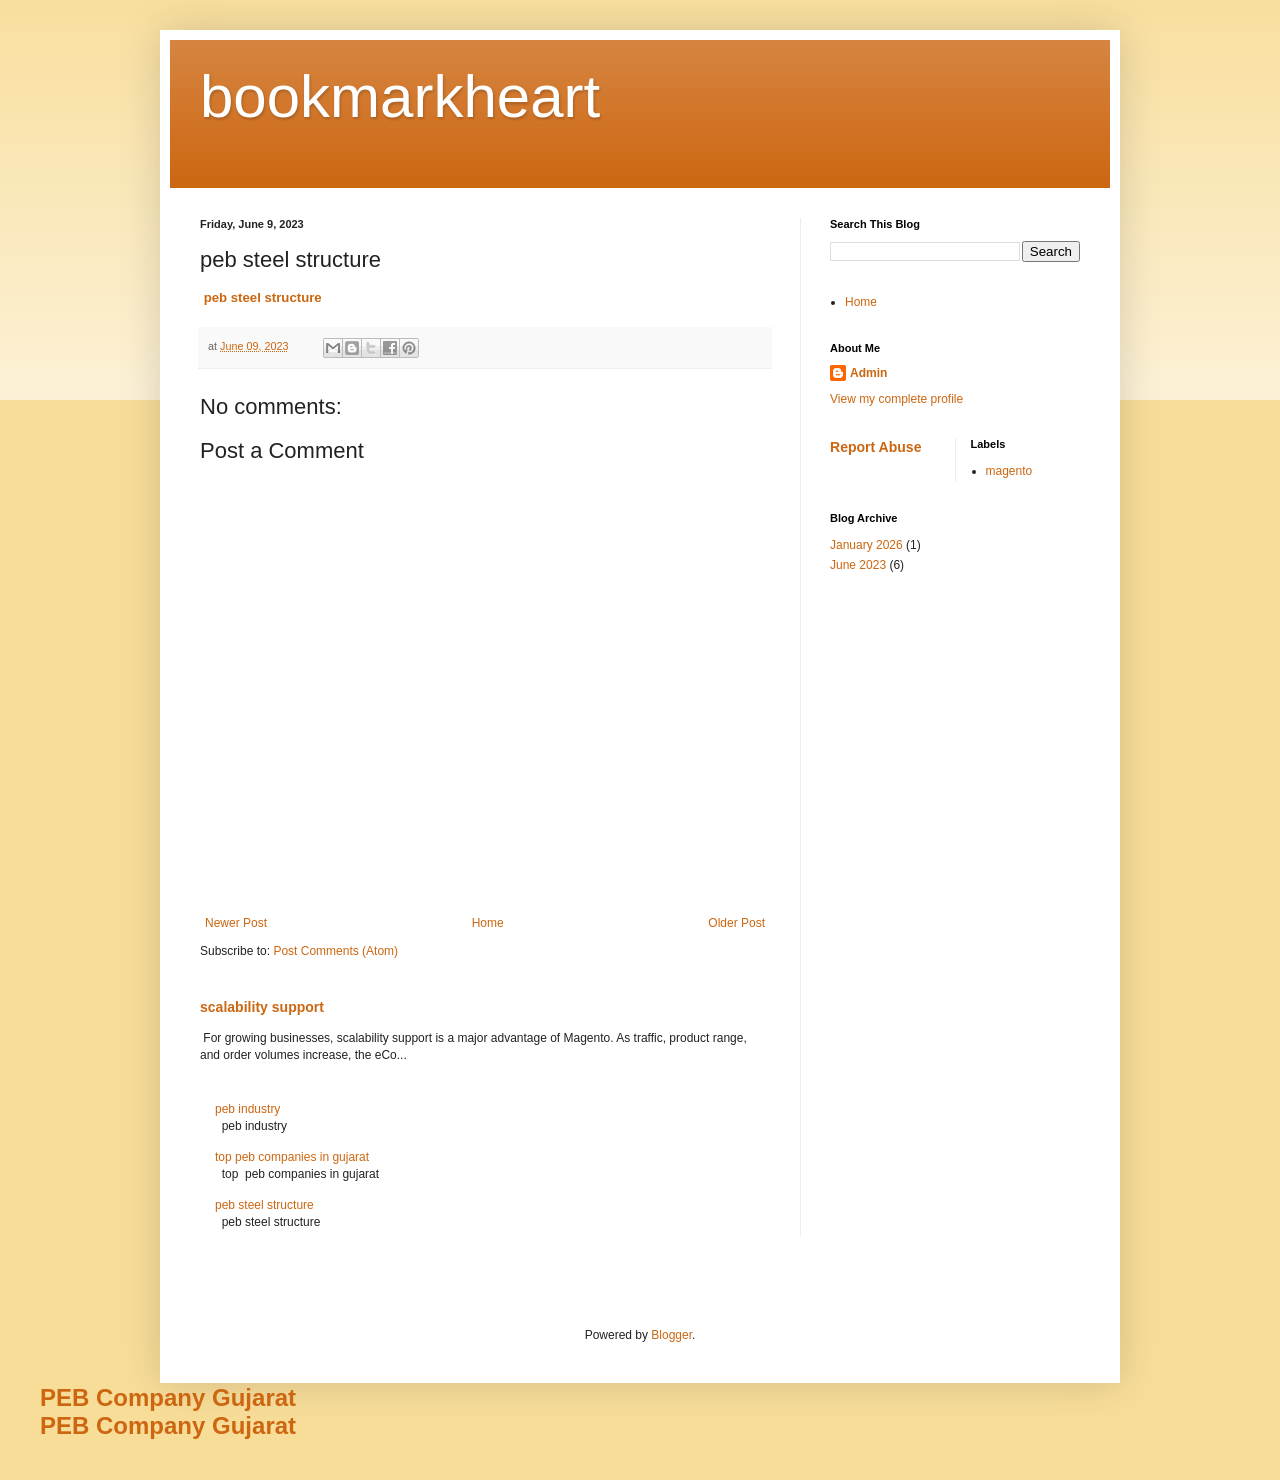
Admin (868, 373)
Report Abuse (875, 447)
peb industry (247, 1109)
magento (1009, 471)
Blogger (671, 1335)
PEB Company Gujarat (168, 1397)
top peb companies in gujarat (292, 1157)
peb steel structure (264, 1205)
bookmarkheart (400, 96)
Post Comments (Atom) (335, 951)
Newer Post (236, 923)
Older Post (736, 923)
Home (488, 923)
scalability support (262, 1007)
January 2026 (866, 545)
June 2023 (858, 565)
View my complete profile (896, 399)
